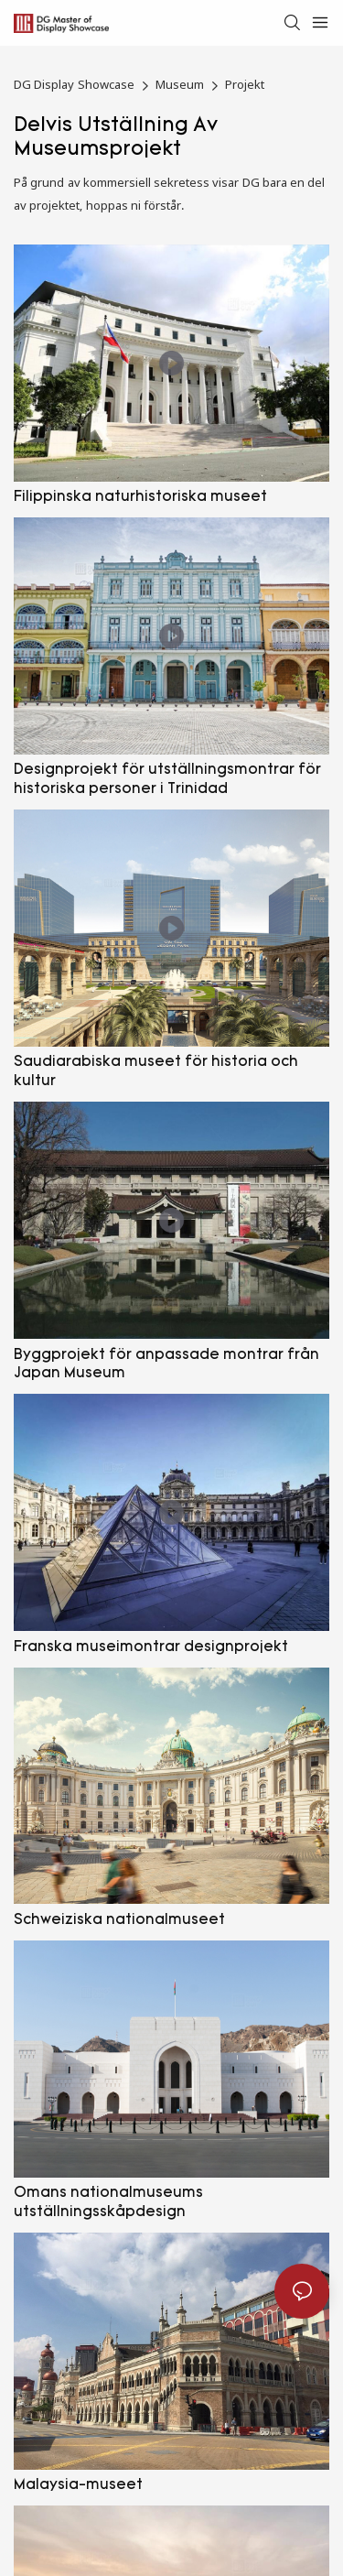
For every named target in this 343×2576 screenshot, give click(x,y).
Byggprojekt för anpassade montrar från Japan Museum (166, 1365)
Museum (179, 84)
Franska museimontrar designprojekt (151, 1647)
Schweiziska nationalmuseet (119, 1920)
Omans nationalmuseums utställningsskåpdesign (108, 2203)
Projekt (244, 84)
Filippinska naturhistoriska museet (140, 497)
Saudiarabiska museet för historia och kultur (156, 1072)
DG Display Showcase (74, 84)
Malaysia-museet (78, 2485)
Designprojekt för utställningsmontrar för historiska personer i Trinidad (167, 780)
